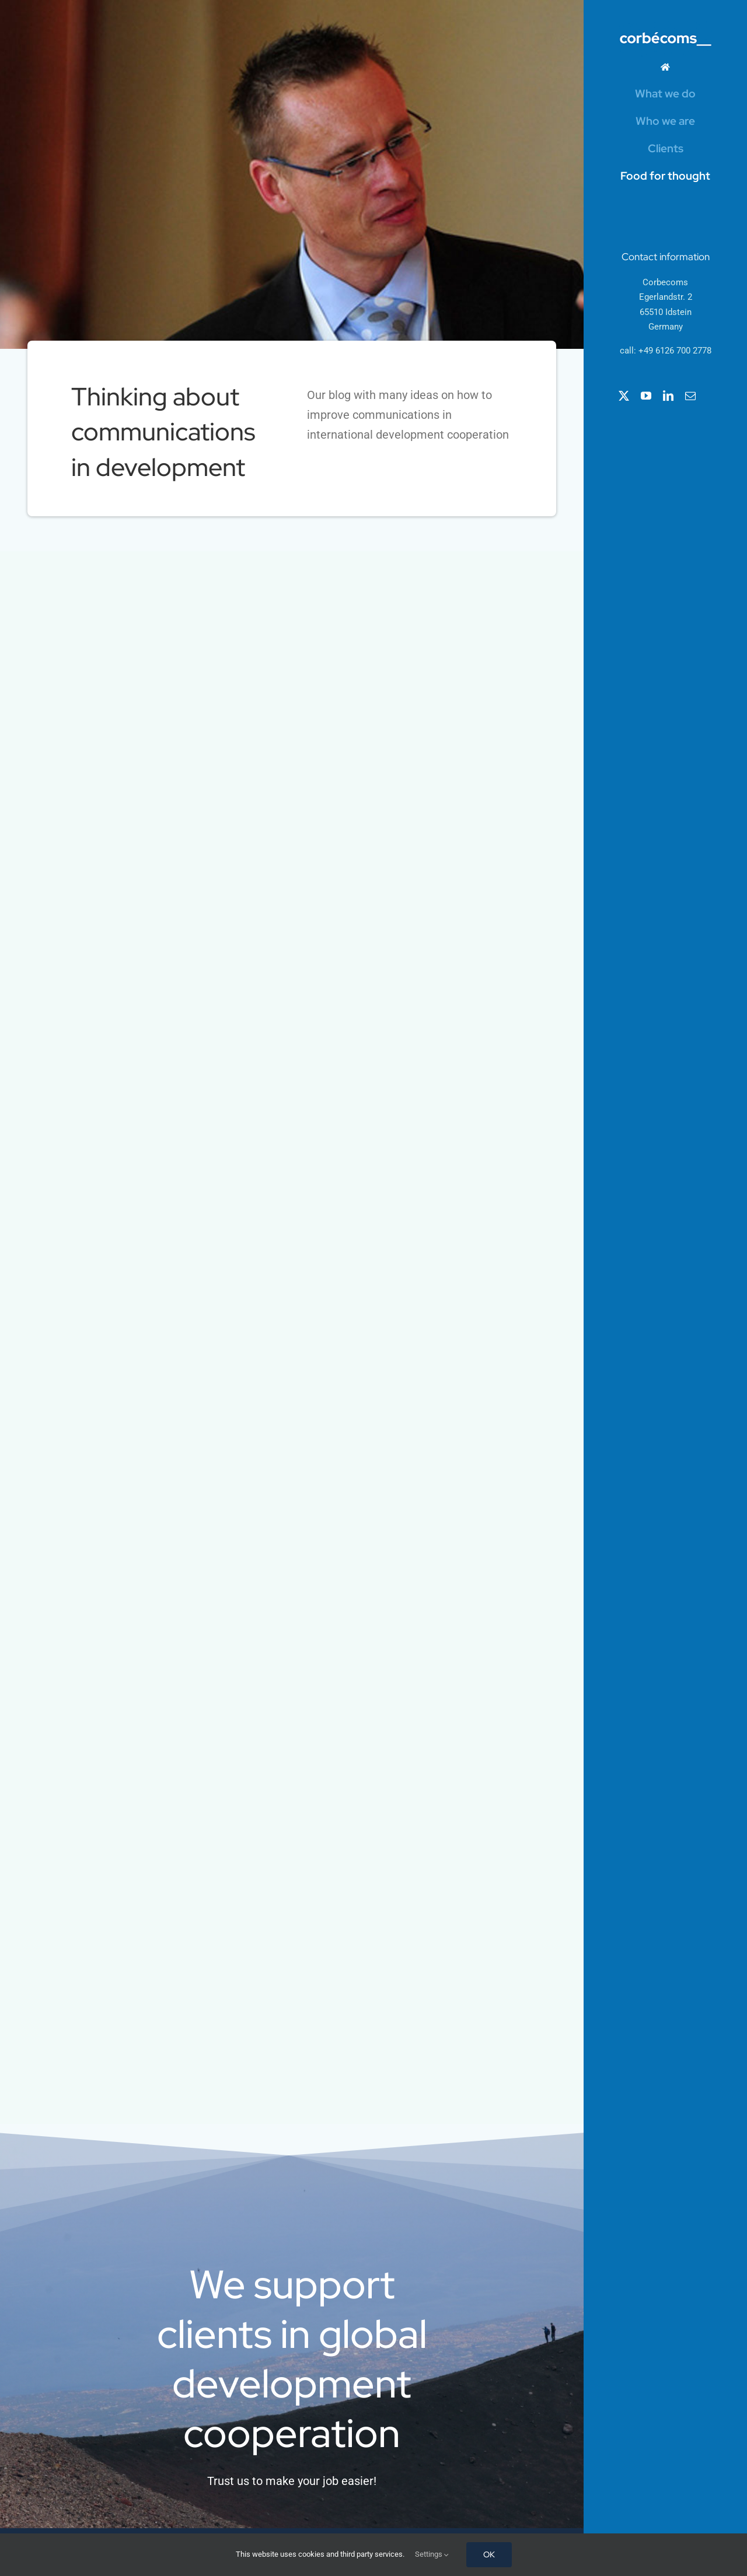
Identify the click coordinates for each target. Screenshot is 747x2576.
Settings (432, 2554)
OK (489, 2554)
